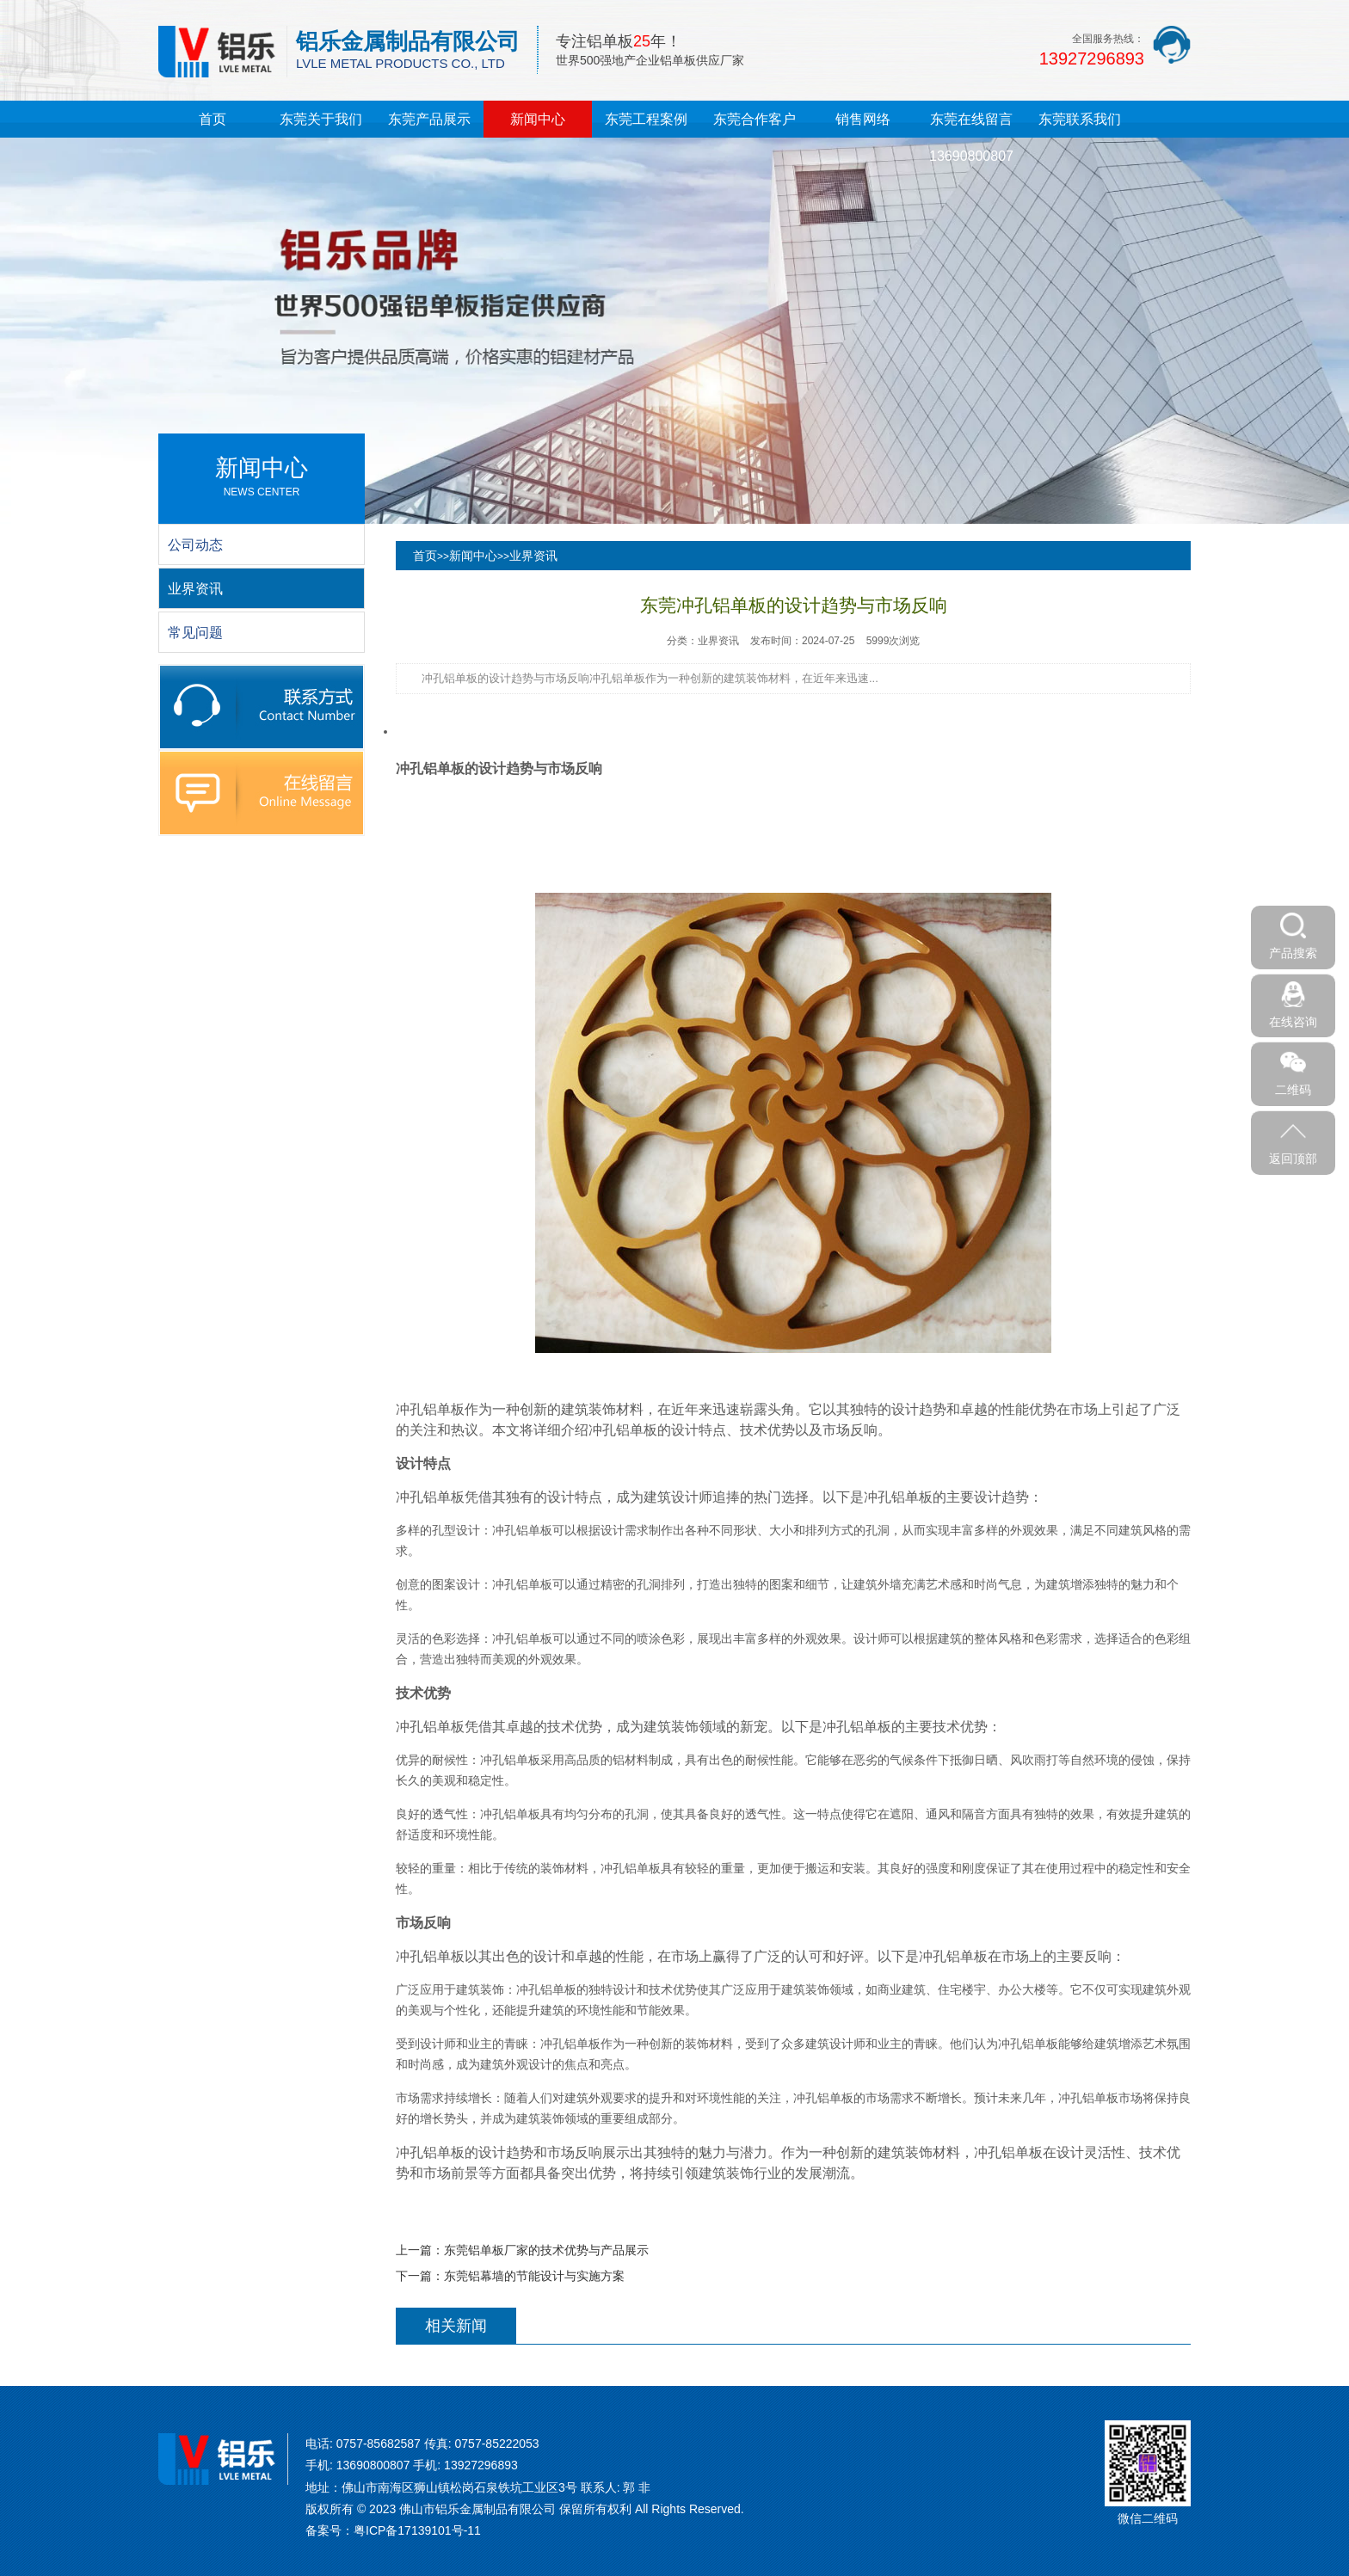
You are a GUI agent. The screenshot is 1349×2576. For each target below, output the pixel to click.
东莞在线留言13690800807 (971, 137)
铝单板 (444, 768)
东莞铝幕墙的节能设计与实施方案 (534, 2276)
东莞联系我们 (1079, 119)
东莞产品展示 (429, 119)
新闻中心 (537, 119)
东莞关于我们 (321, 119)
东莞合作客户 (754, 119)
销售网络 (862, 119)
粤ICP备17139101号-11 (417, 2530)
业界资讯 (533, 556)
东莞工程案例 (646, 119)
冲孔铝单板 (430, 1409)
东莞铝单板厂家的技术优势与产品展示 (546, 2250)
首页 (212, 119)
